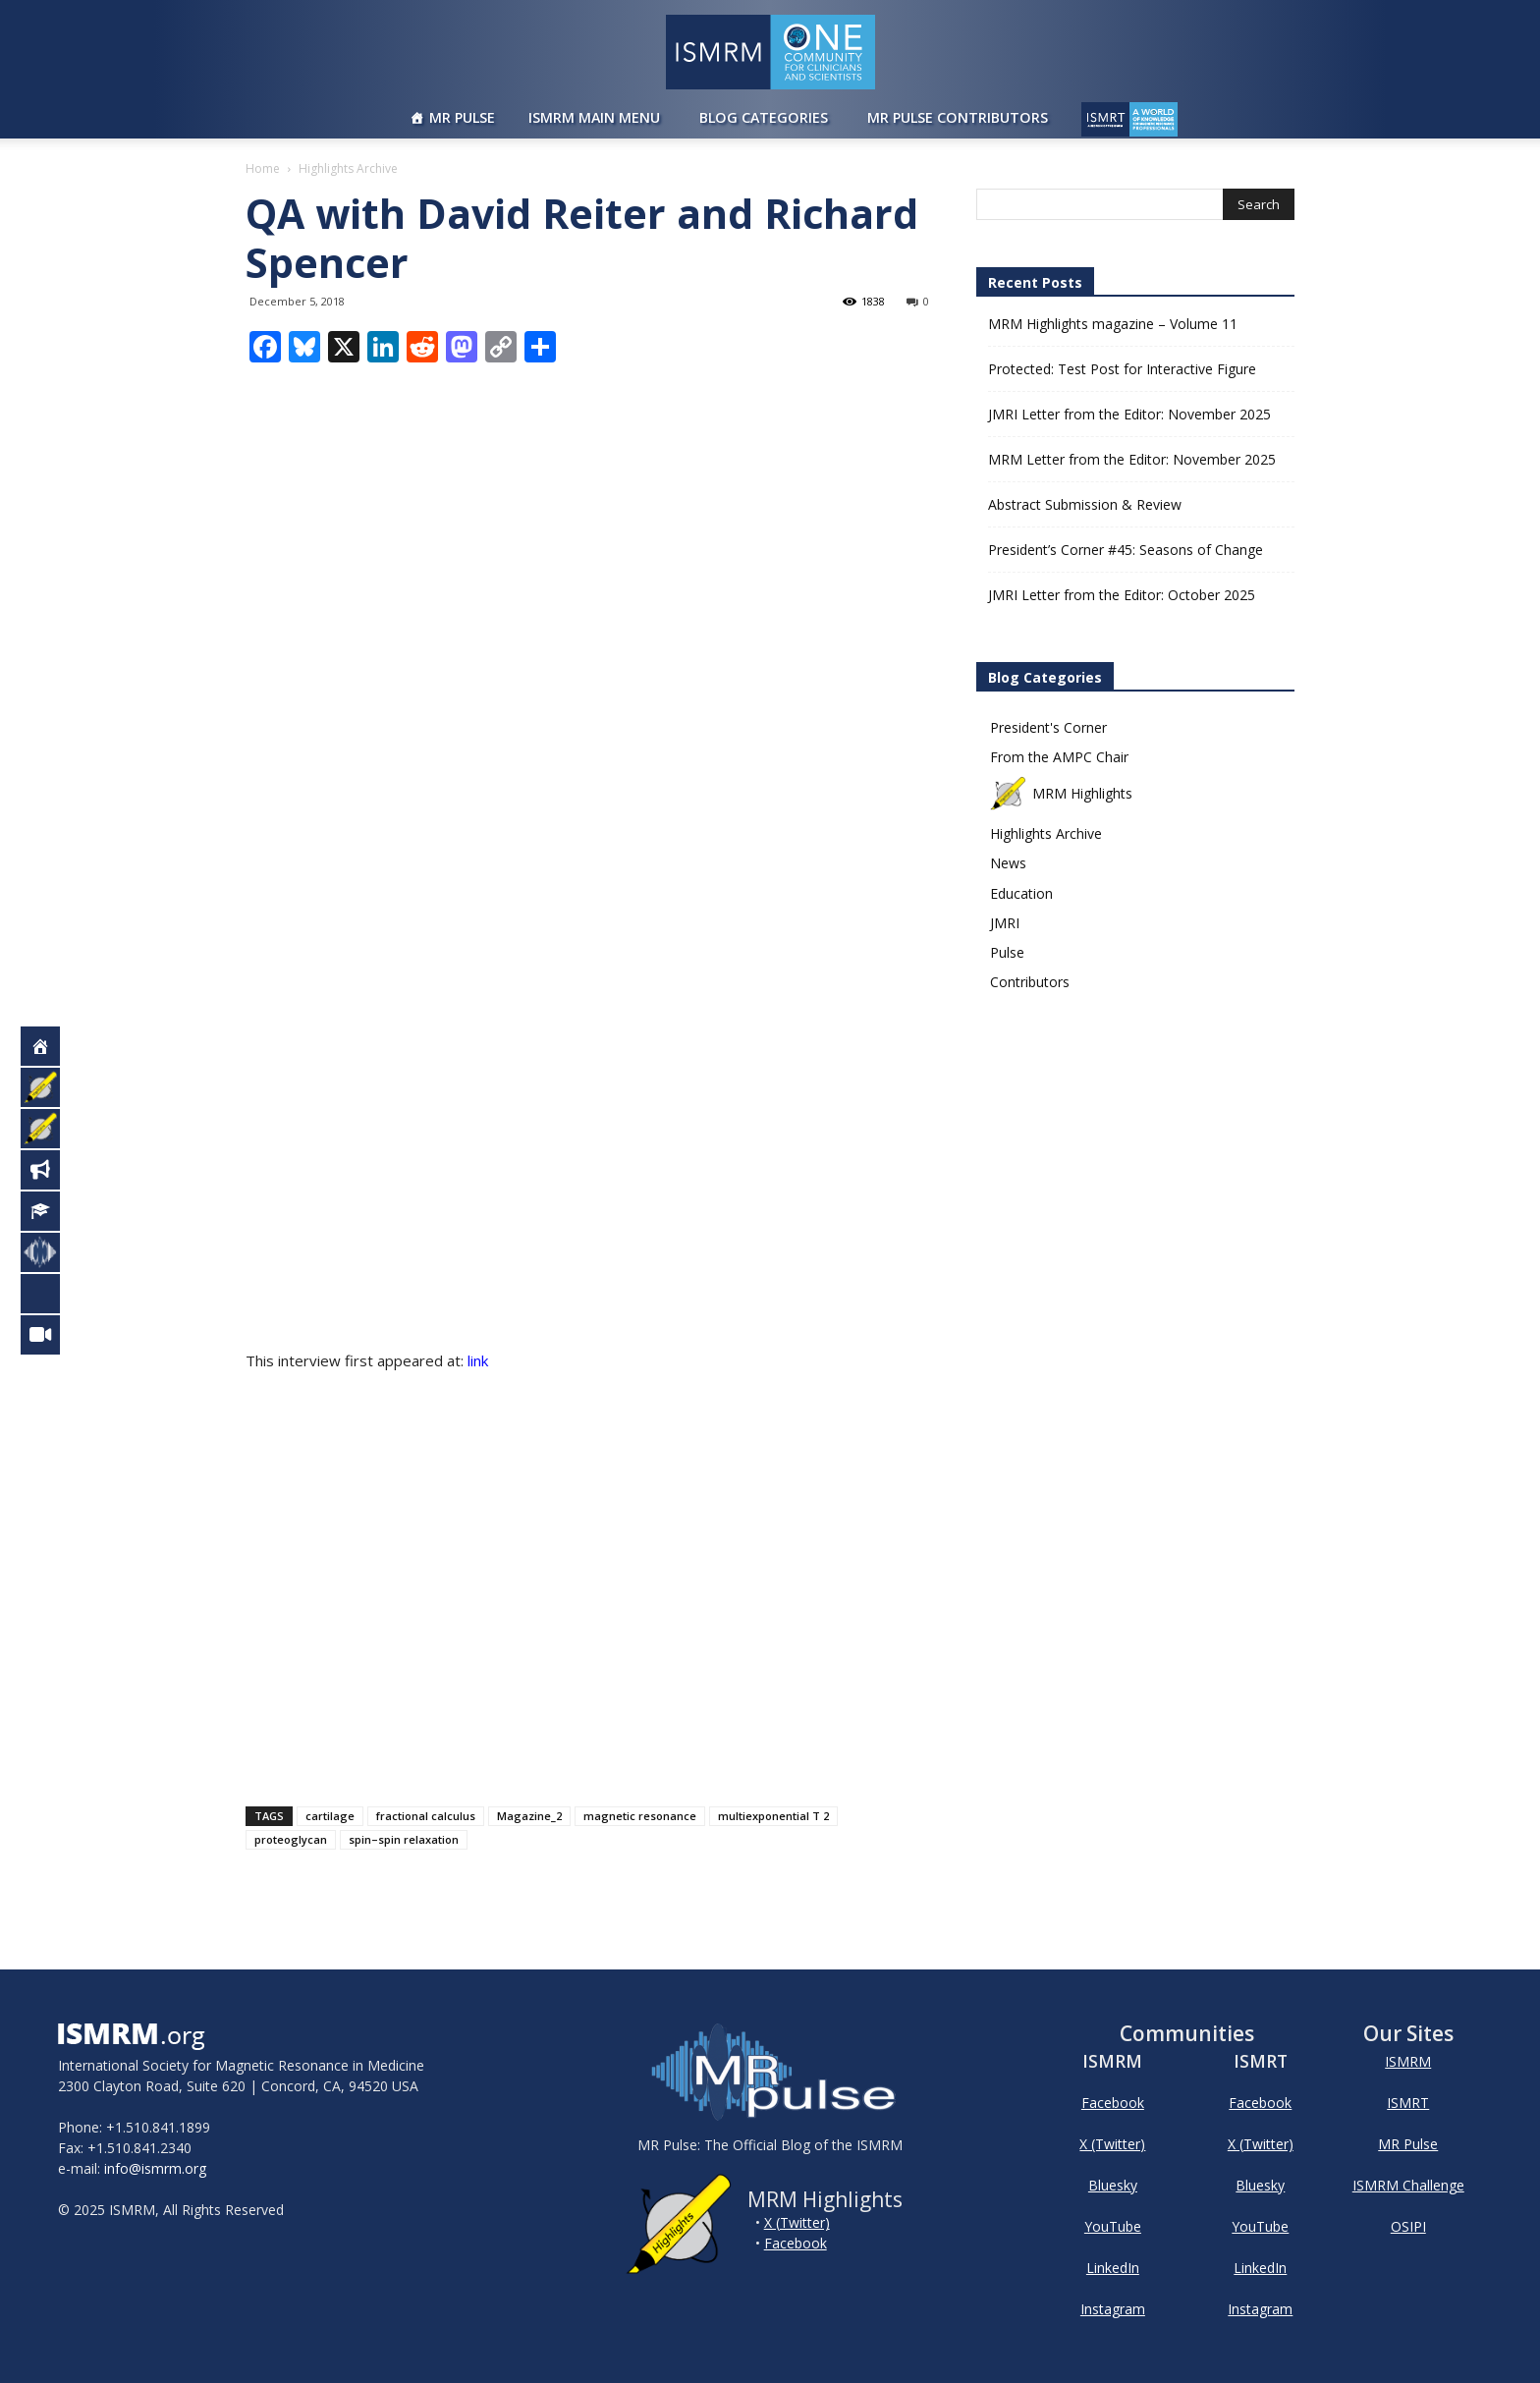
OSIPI (1408, 2226)
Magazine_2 (529, 1815)
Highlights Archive (1046, 833)
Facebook (795, 2243)
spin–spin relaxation (404, 1839)
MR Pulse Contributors (957, 117)
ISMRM (1408, 2061)
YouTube (1112, 2226)
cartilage (330, 1815)
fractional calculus (425, 1815)
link (478, 1360)
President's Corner (1048, 727)
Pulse (1007, 952)
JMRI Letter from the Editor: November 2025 (1129, 414)
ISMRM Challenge (1408, 2185)
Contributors (1030, 981)
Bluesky (1112, 2185)
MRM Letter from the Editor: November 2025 (1132, 459)
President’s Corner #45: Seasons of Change (1125, 549)
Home (263, 168)
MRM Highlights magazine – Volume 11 (1113, 323)
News (1008, 863)
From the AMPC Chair (1059, 757)
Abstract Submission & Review (1085, 504)
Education (1021, 893)
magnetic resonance (639, 1815)
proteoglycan (290, 1839)
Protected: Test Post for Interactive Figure (1122, 369)
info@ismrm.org (155, 2168)
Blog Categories (763, 117)
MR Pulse (462, 117)
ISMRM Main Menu (594, 117)
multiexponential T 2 (773, 1815)
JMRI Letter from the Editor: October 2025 (1121, 594)
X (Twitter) (797, 2222)
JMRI (1004, 923)
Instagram (1112, 2309)
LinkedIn (1112, 2267)
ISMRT (1408, 2102)
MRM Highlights (1061, 793)
